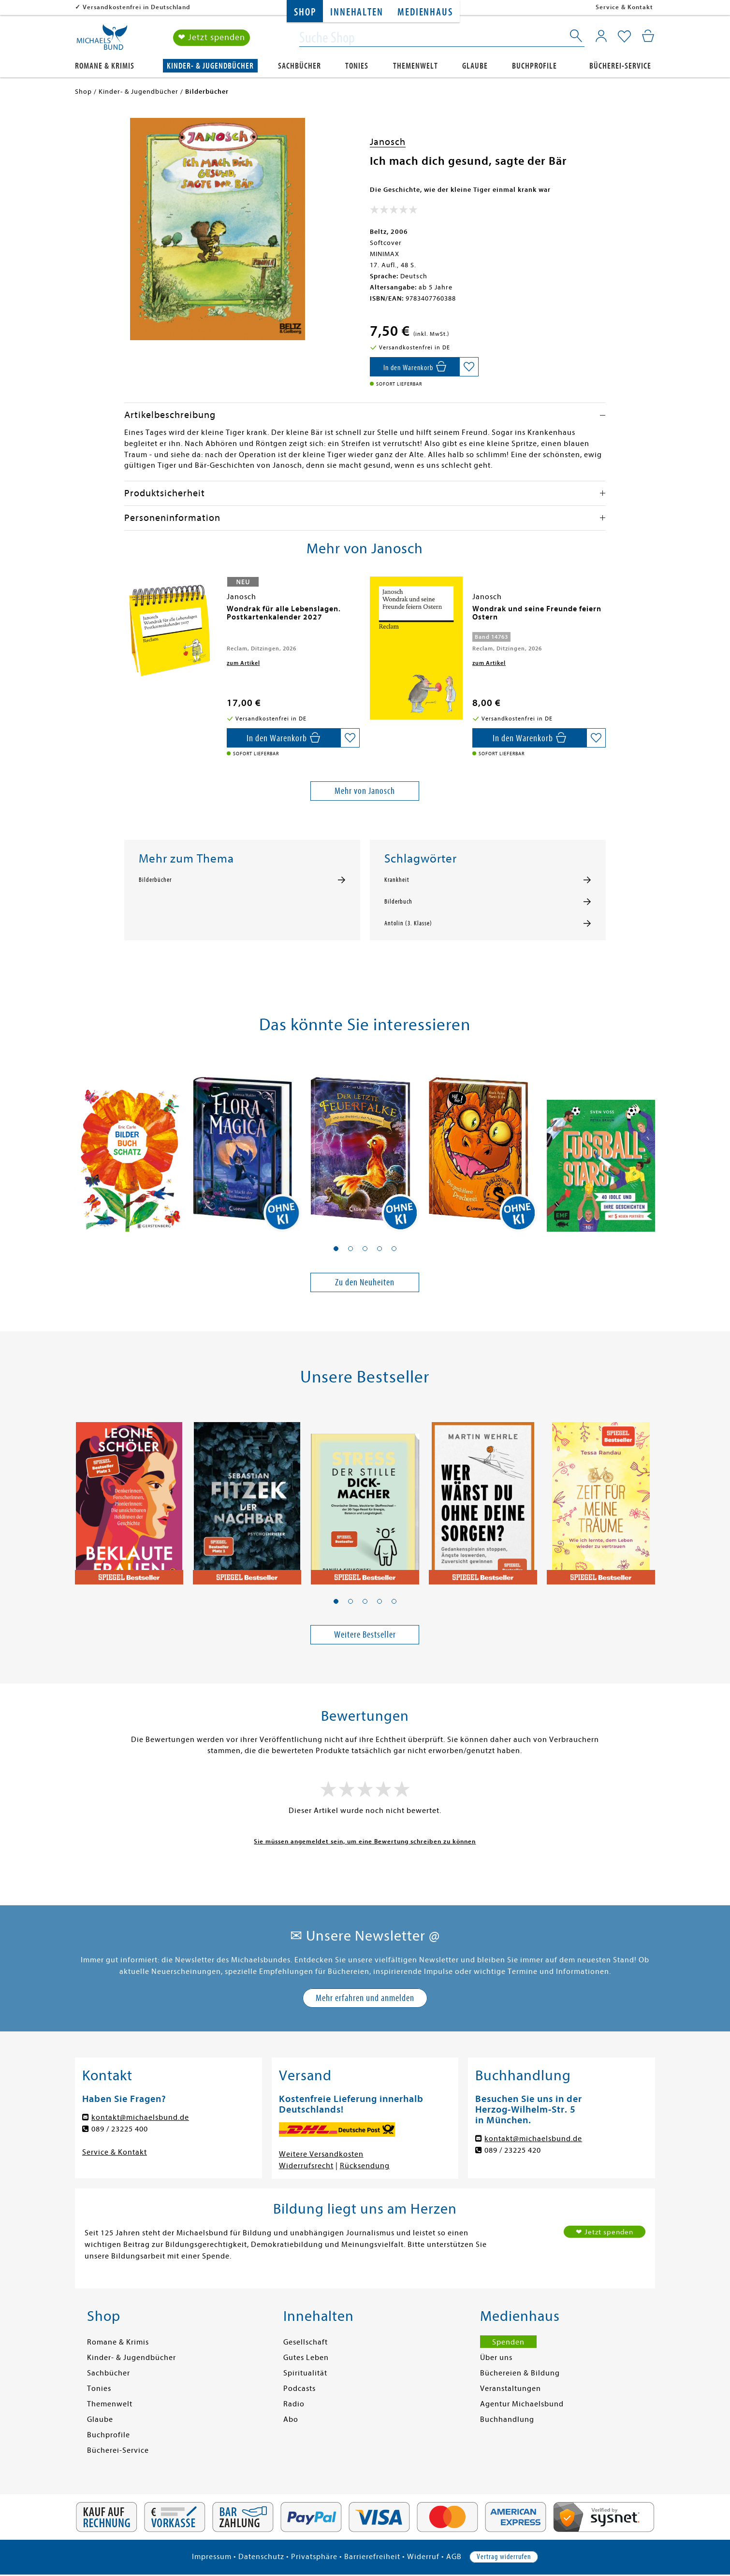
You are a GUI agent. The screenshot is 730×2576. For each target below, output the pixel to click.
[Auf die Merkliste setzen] (469, 366)
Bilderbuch (398, 902)
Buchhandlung (507, 2419)
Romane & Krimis (104, 66)
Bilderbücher (155, 880)
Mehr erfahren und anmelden (365, 1997)
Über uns (496, 2357)
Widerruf (423, 2556)
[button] (336, 1248)
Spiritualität (305, 2373)
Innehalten (356, 12)
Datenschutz (261, 2556)
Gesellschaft (305, 2342)
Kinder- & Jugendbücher (210, 66)
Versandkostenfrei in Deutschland (136, 7)
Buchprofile (534, 66)
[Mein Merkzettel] (624, 37)
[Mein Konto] (601, 36)
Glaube (475, 66)
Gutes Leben (306, 2357)
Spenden (508, 2342)
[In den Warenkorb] (414, 366)
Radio (294, 2404)
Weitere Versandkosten (321, 2154)
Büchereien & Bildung (520, 2373)
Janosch (388, 141)
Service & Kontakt (624, 7)
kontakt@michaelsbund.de (140, 2117)
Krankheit (396, 880)
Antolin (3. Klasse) (408, 923)
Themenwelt (415, 66)
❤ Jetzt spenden (211, 38)
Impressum (212, 2556)
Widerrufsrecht (306, 2165)
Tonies (356, 66)
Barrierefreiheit (372, 2556)
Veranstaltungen (510, 2388)
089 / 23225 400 (119, 2129)
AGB (454, 2556)
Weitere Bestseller (365, 1634)
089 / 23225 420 (512, 2150)
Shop (305, 12)
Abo (290, 2419)
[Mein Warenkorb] (648, 36)
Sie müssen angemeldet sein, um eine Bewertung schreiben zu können (365, 1841)
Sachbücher (299, 66)
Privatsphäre (314, 2556)
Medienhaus (425, 12)
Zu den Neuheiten (364, 1282)
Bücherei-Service (620, 66)
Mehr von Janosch (365, 790)
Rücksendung (365, 2165)
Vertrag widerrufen (504, 2556)
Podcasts (299, 2388)
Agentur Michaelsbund (522, 2404)
